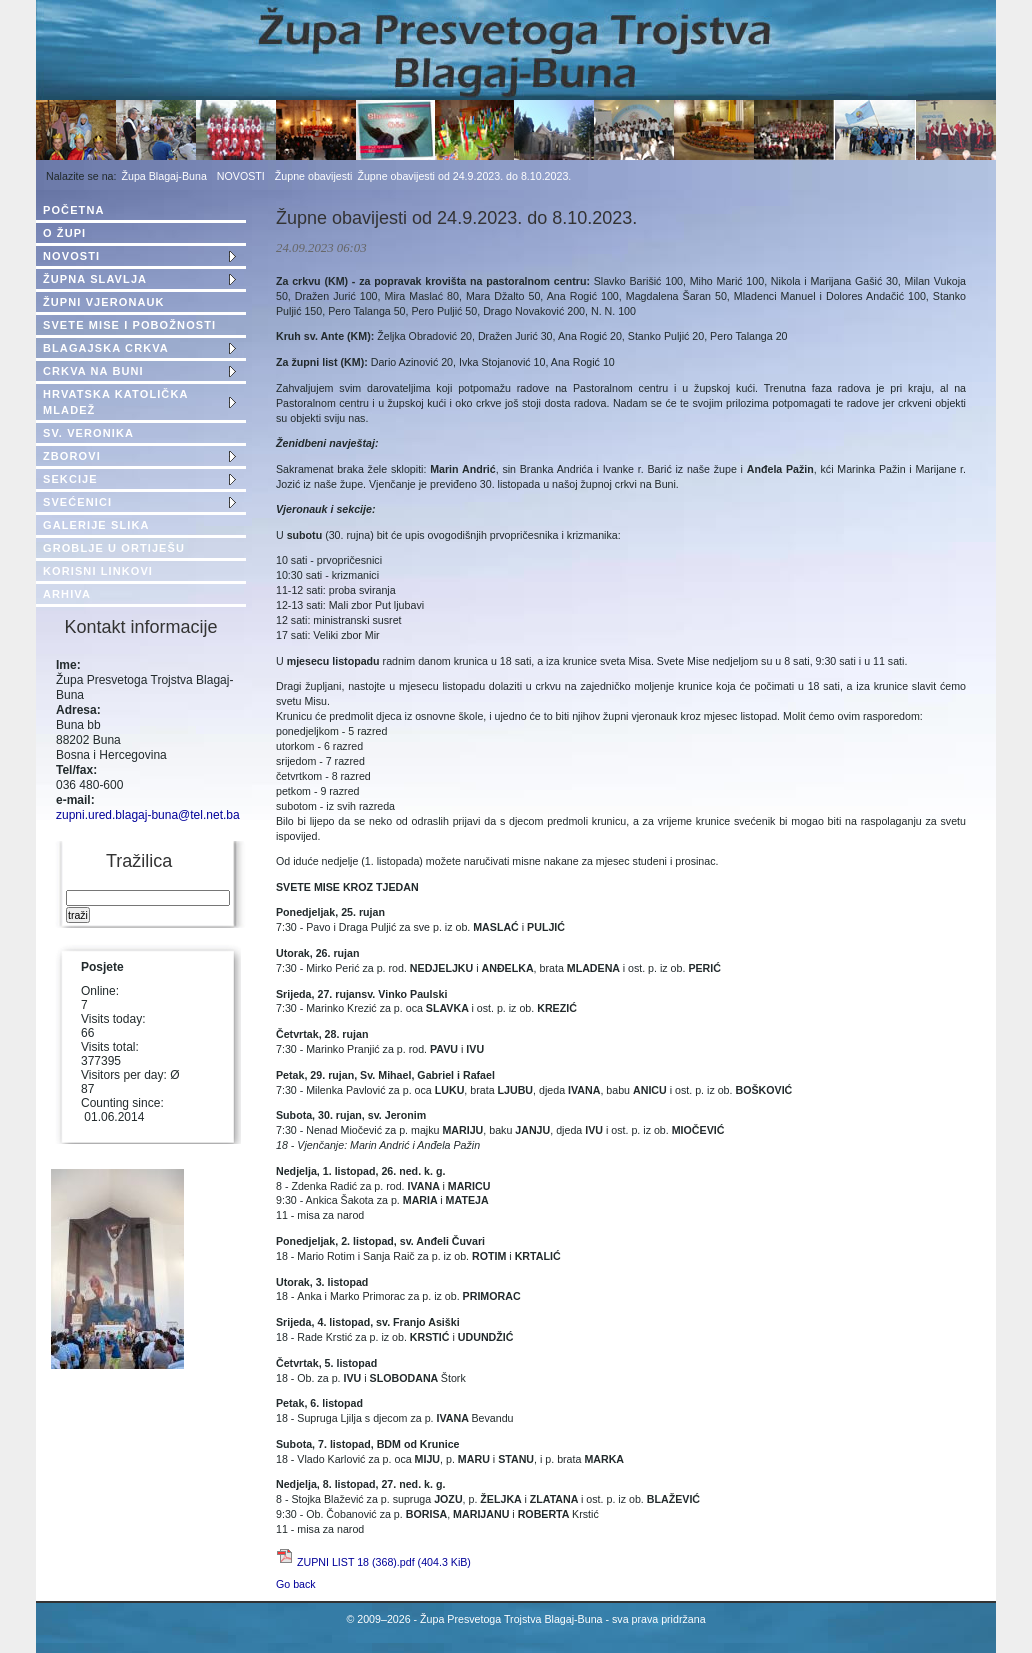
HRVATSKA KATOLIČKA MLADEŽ (115, 402)
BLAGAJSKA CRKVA (106, 348)
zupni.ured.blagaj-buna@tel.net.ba (148, 815)
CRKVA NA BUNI (93, 371)
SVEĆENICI (77, 502)
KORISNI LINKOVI (98, 571)
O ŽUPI (64, 233)
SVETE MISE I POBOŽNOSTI (129, 325)
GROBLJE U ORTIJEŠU (114, 548)
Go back (296, 1584)
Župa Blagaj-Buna (164, 176)
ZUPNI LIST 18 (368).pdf (384, 1562)
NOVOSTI (241, 176)
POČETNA (73, 210)
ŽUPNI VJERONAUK (104, 302)
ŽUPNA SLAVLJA (95, 279)
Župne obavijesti (314, 176)
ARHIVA (67, 594)
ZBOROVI (72, 456)
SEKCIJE (70, 479)
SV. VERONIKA (88, 433)
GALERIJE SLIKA (96, 525)
